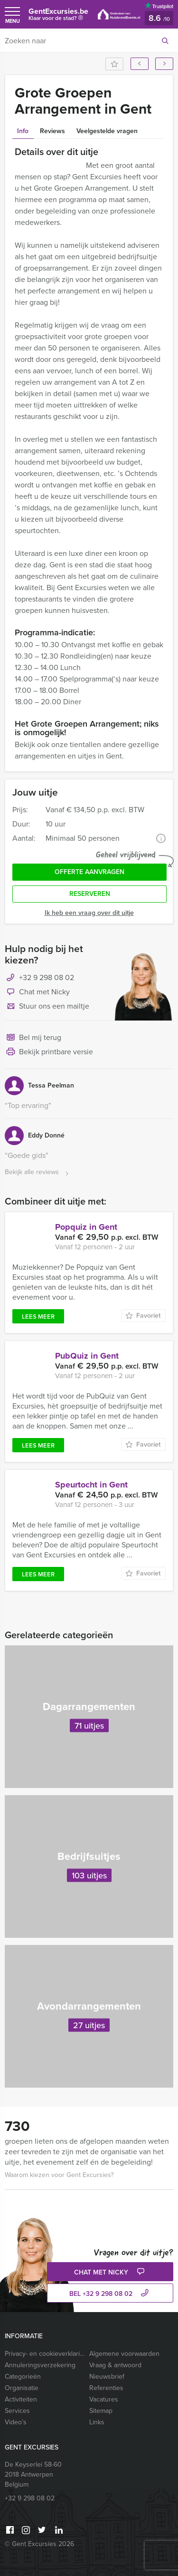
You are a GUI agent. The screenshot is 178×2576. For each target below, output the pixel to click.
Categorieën (23, 2377)
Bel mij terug (33, 1038)
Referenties (106, 2388)
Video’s (16, 2422)
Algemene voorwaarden (124, 2354)
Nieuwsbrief (106, 2377)
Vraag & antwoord (115, 2365)
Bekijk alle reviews (38, 1172)
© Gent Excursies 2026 (39, 2544)
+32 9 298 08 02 (46, 977)
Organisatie (21, 2388)
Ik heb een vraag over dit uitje (89, 913)
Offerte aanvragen (89, 872)
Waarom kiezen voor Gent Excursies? (59, 2175)
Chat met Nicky (37, 992)
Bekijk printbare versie (49, 1052)
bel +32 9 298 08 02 (110, 2294)
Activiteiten (21, 2399)
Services (17, 2411)
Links (96, 2422)
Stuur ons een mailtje (47, 1007)
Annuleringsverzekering (40, 2365)
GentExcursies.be (58, 16)
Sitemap (100, 2411)
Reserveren (89, 894)
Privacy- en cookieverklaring (45, 2354)
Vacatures (103, 2399)
